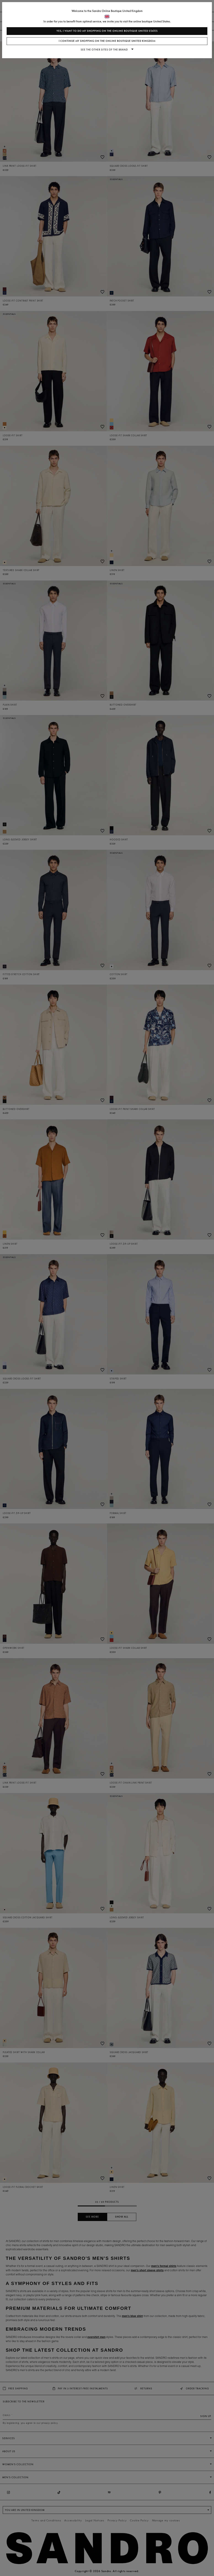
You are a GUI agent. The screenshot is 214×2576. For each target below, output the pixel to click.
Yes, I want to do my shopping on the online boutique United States (107, 30)
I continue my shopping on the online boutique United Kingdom (107, 41)
